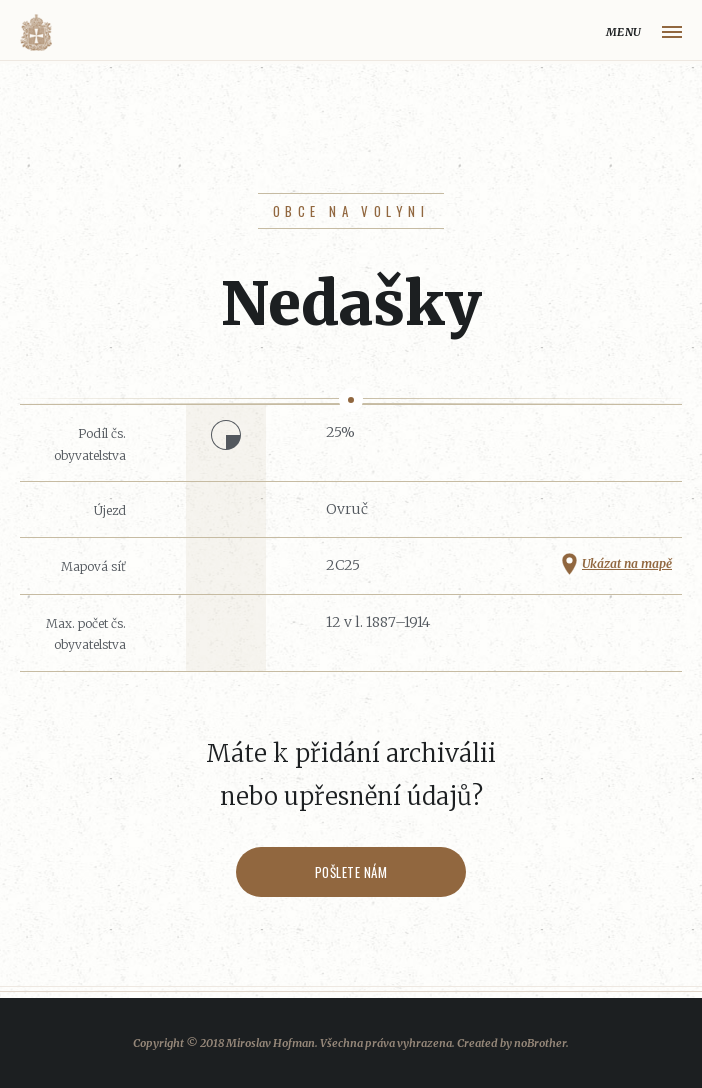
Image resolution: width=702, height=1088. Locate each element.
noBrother (540, 1043)
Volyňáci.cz (36, 32)
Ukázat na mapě (627, 563)
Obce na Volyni (351, 211)
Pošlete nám (351, 872)
